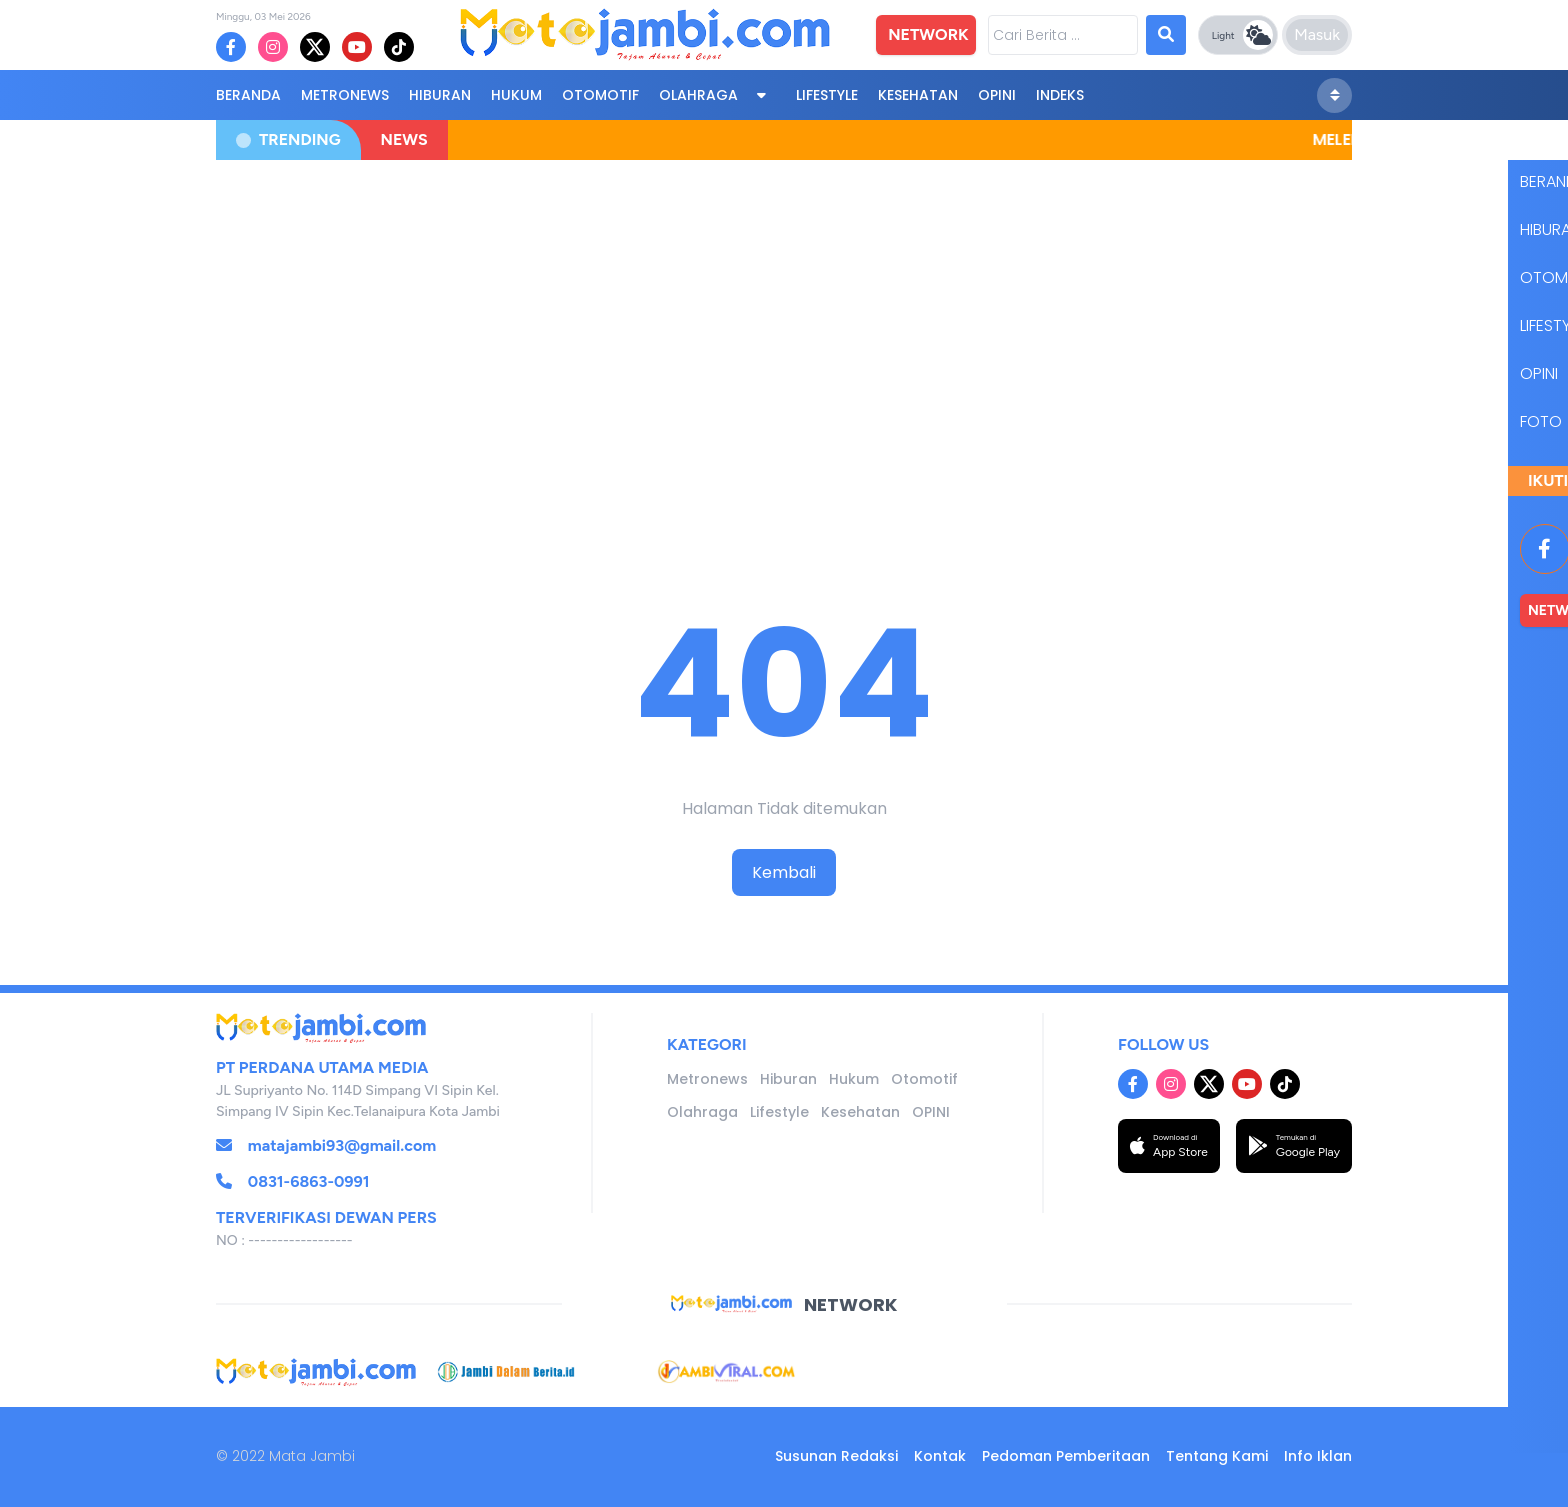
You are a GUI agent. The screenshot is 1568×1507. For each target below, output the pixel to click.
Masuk (1317, 34)
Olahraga (698, 95)
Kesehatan (918, 95)
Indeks (1060, 95)
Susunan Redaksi (836, 1456)
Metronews (345, 95)
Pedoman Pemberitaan (1066, 1456)
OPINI (997, 95)
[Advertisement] (784, 322)
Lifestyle (827, 95)
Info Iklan (1318, 1456)
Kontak (940, 1456)
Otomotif (600, 95)
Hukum (516, 95)
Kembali (784, 872)
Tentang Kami (1217, 1456)
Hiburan (440, 95)
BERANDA (248, 95)
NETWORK (928, 34)
